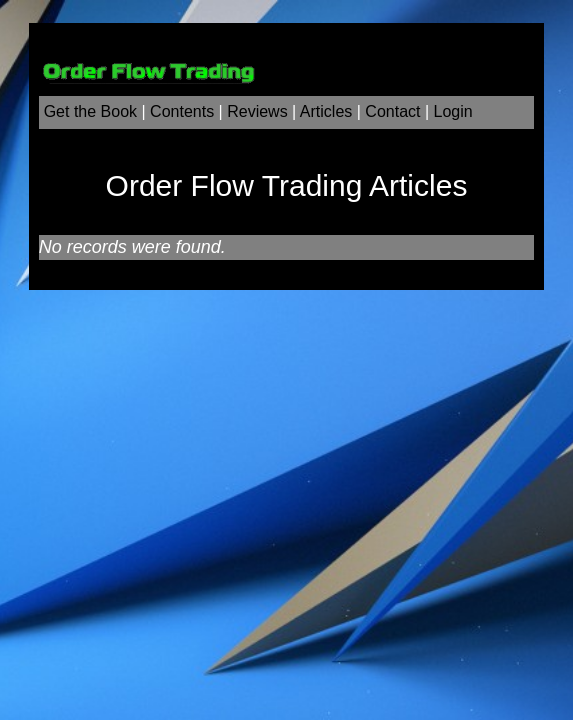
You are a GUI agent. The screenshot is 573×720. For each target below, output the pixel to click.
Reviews (257, 111)
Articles (326, 111)
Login (453, 111)
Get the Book (90, 111)
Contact (392, 111)
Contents (182, 111)
